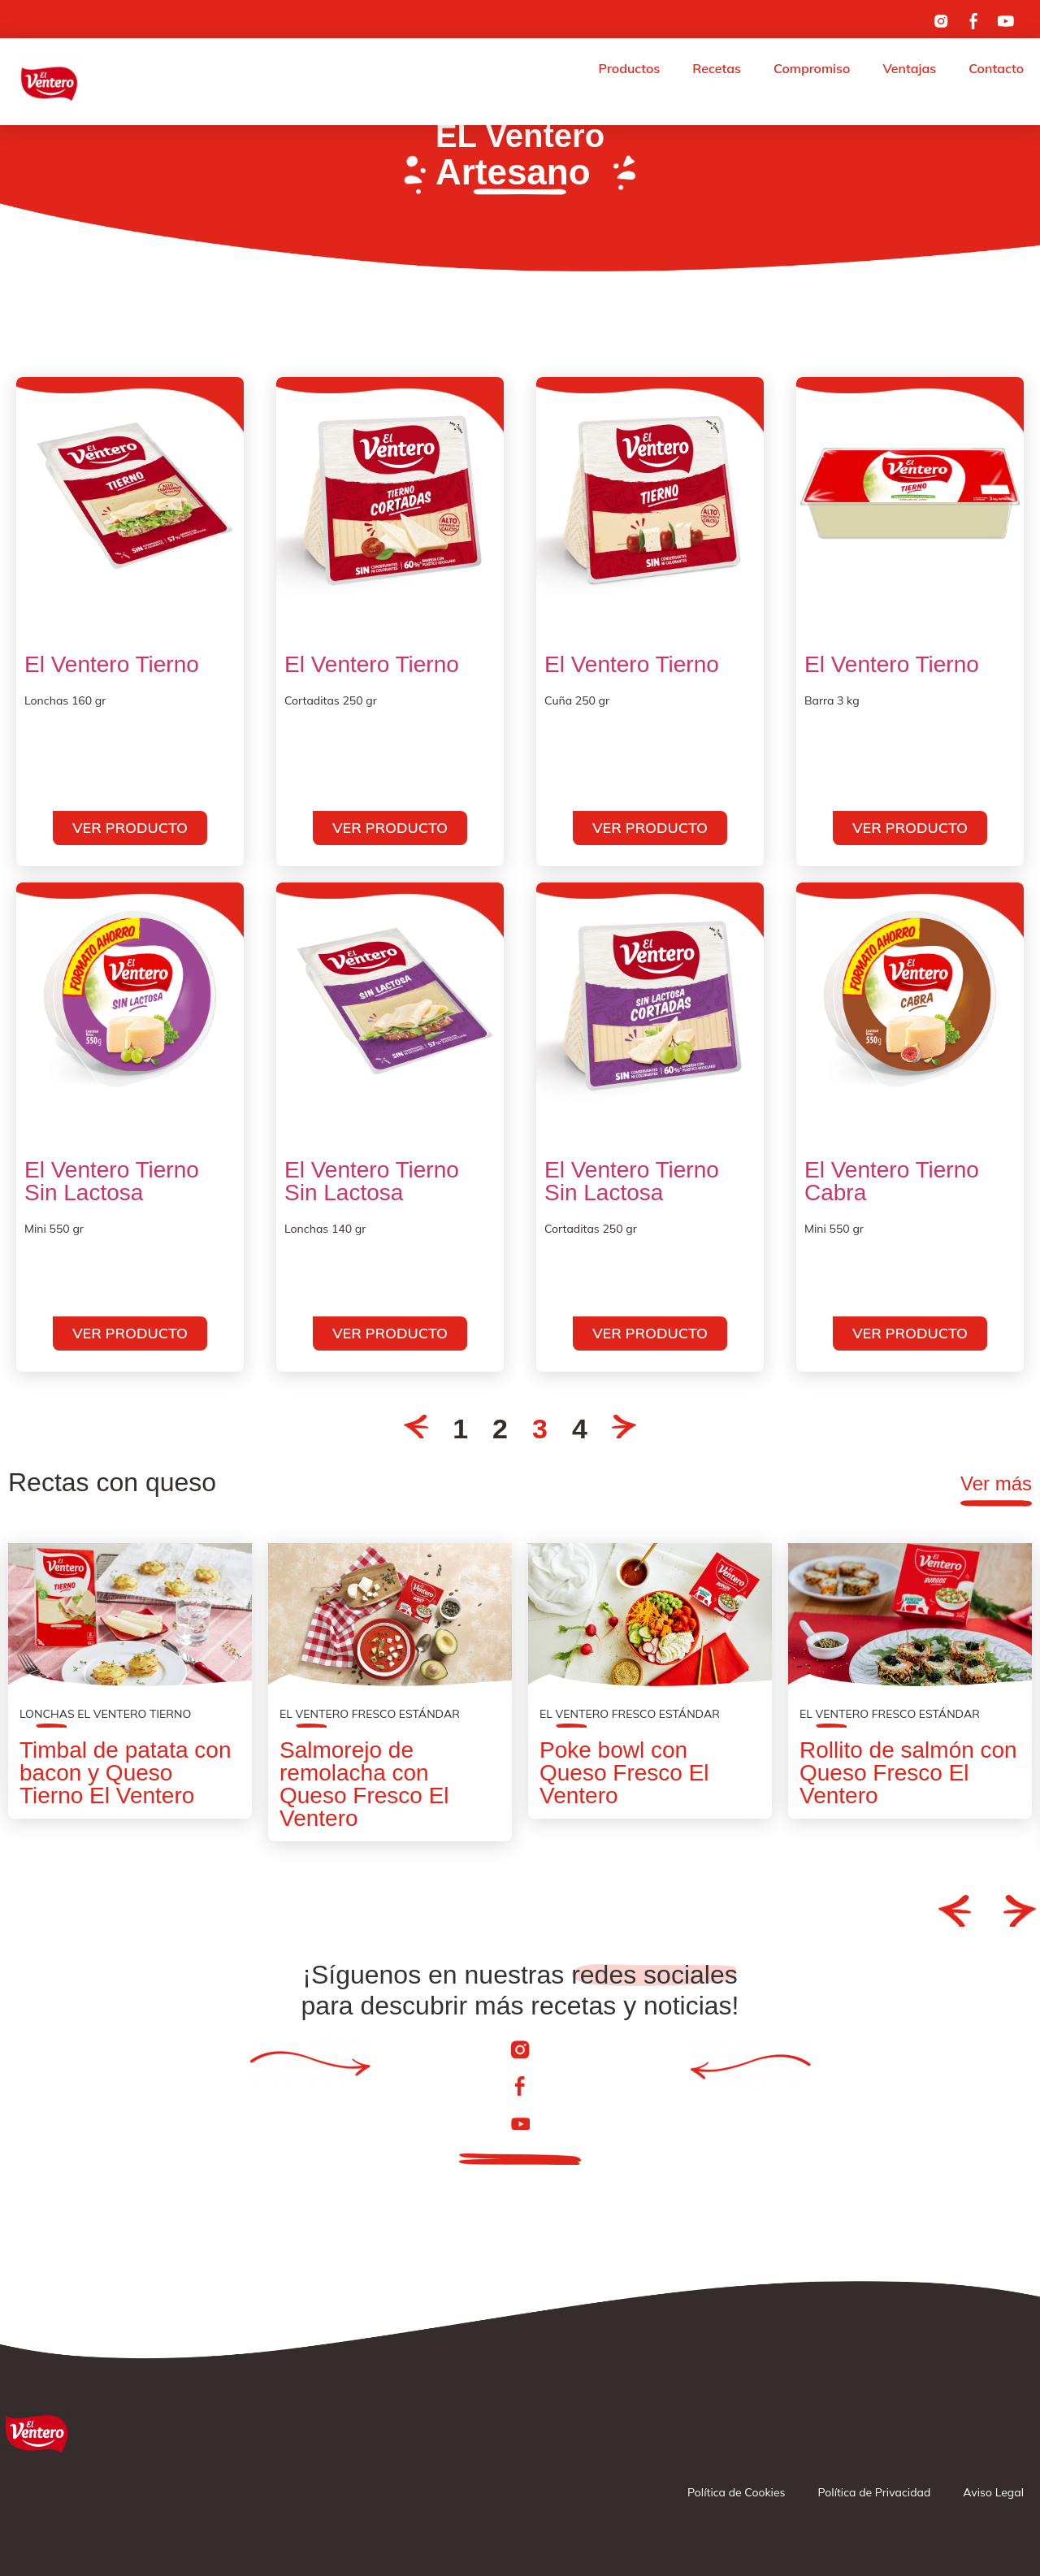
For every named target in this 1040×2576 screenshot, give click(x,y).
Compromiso (812, 68)
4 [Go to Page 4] (579, 1429)
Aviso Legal (993, 2492)
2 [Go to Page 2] (500, 1429)
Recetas (716, 68)
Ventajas (909, 68)
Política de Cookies (736, 2492)
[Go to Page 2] (416, 1429)
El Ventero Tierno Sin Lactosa (111, 1181)
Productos (630, 68)
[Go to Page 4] (624, 1429)
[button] (954, 1910)
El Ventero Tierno (111, 664)
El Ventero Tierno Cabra (891, 1181)
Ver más (996, 1483)
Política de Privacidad (874, 2492)
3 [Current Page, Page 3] (540, 1429)
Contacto (996, 68)
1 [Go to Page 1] (460, 1429)
